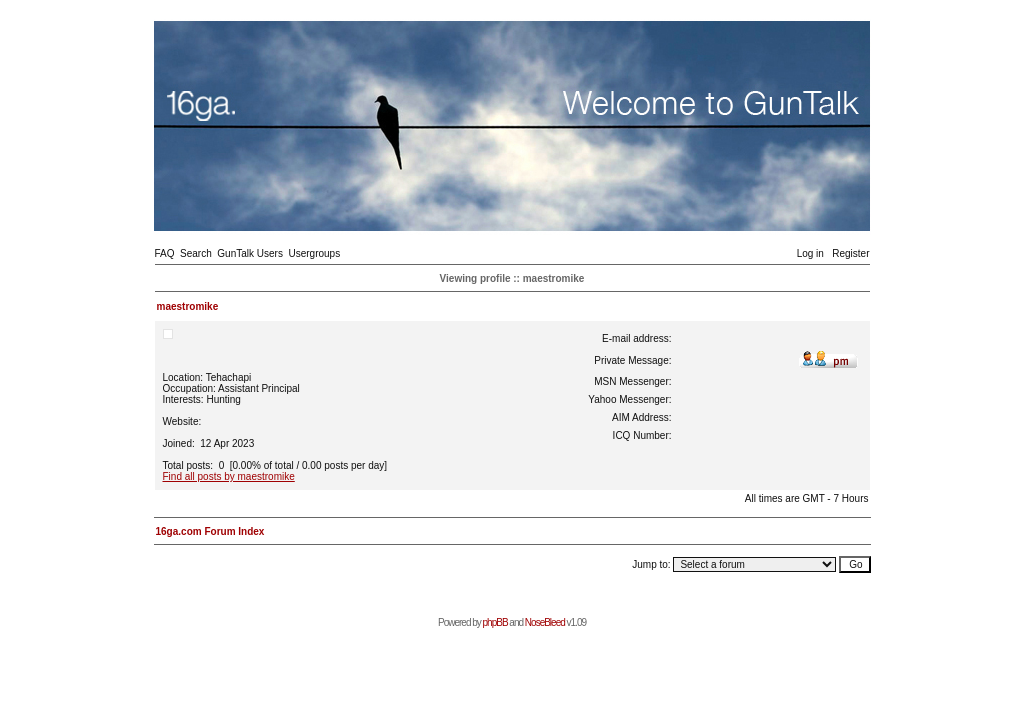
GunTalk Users (250, 253)
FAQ (165, 253)
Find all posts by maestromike (229, 476)
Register (850, 253)
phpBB (495, 622)
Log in (810, 253)
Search (196, 253)
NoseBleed (545, 622)
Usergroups (314, 253)
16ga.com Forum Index (210, 531)
